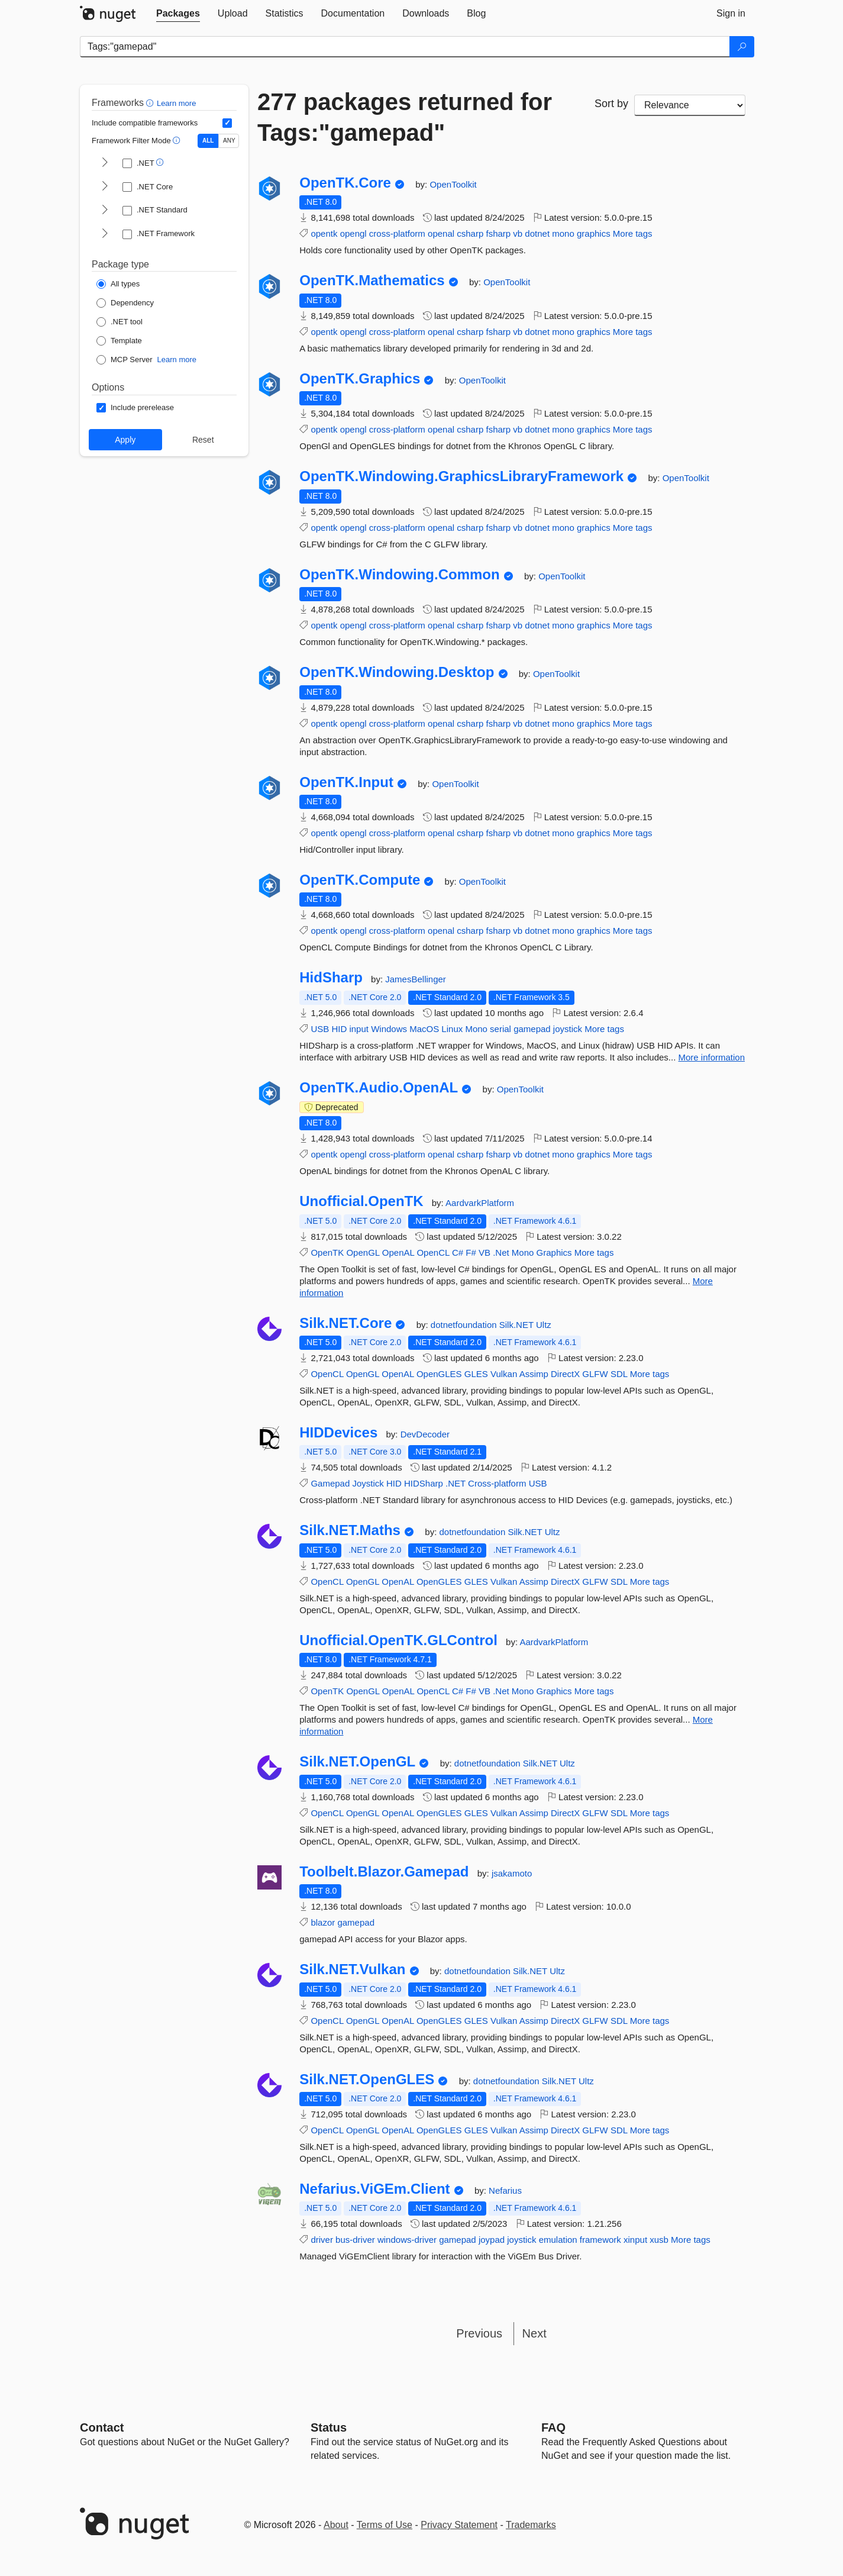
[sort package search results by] (689, 105)
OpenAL (398, 1252)
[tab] (178, 14)
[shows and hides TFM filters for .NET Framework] (105, 234)
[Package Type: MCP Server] (124, 359)
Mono (476, 1029)
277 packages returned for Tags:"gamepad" (404, 117)
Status (329, 2427)
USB (320, 1029)
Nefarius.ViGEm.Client (374, 2188)
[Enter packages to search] (405, 46)
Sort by (611, 103)
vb (517, 233)
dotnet (537, 233)
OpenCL (432, 1252)
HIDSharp (423, 1483)
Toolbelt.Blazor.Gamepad (384, 1871)
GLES (476, 1374)
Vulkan (503, 1374)
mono (563, 233)
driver (322, 2240)
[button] (151, 103)
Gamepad (330, 1483)
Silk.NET (517, 1325)
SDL (619, 1374)
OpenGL (362, 1252)
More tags (633, 233)
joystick (567, 1029)
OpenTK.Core (345, 182)
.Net (501, 1252)
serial (500, 1029)
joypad (492, 2240)
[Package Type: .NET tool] (119, 321)
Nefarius (505, 2190)
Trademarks (531, 2525)
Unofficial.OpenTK (361, 1201)
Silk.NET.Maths (349, 1530)
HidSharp (331, 977)
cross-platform (397, 233)
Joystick (367, 1483)
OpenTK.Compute (359, 879)
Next (534, 2333)
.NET (455, 1483)
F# (471, 1252)
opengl (353, 233)
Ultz (543, 1325)
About (336, 2525)
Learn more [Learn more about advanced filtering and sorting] (176, 103)
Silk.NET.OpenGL (357, 1761)
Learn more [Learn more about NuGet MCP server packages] (176, 359)
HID (339, 1029)
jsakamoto (512, 1873)
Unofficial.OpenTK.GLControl (398, 1640)
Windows (389, 1029)
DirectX (565, 1374)
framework (600, 2240)
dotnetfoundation (465, 1325)
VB (484, 1252)
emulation (558, 2240)
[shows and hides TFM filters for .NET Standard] (105, 211)
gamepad (532, 1029)
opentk (324, 233)
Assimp (533, 1374)
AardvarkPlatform (479, 1203)
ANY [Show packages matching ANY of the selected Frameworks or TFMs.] (229, 140)
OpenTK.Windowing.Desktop (396, 672)
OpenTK (327, 1252)
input (359, 1029)
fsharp (498, 233)
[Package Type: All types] (118, 284)
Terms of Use (384, 2525)
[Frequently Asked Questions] (553, 2427)
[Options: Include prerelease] (135, 407)
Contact (102, 2427)
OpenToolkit (452, 184)
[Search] (741, 46)
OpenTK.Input (346, 782)
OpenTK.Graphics (359, 378)
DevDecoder (425, 1434)
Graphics (554, 1252)
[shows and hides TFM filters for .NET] (105, 163)
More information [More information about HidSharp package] (712, 1057)
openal (441, 233)
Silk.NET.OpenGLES (366, 2079)
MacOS (424, 1029)
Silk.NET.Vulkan (352, 1969)
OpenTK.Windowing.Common (399, 574)
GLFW (595, 1374)
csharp (470, 233)
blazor (323, 1922)
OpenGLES (439, 1374)
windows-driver (407, 2240)
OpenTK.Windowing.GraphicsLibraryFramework (461, 476)
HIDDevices (338, 1432)
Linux (452, 1029)
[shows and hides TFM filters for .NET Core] (105, 187)
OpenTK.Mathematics (371, 280)
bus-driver (355, 2240)
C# (457, 1252)
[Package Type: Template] (119, 340)
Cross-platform (497, 1483)
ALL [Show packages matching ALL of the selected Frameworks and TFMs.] (208, 140)
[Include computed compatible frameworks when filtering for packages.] (227, 123)
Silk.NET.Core (345, 1323)
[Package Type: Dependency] (125, 303)
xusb (659, 2240)
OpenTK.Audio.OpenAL (378, 1087)
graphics (594, 233)
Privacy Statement (459, 2525)
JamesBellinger (415, 979)
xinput (635, 2240)
